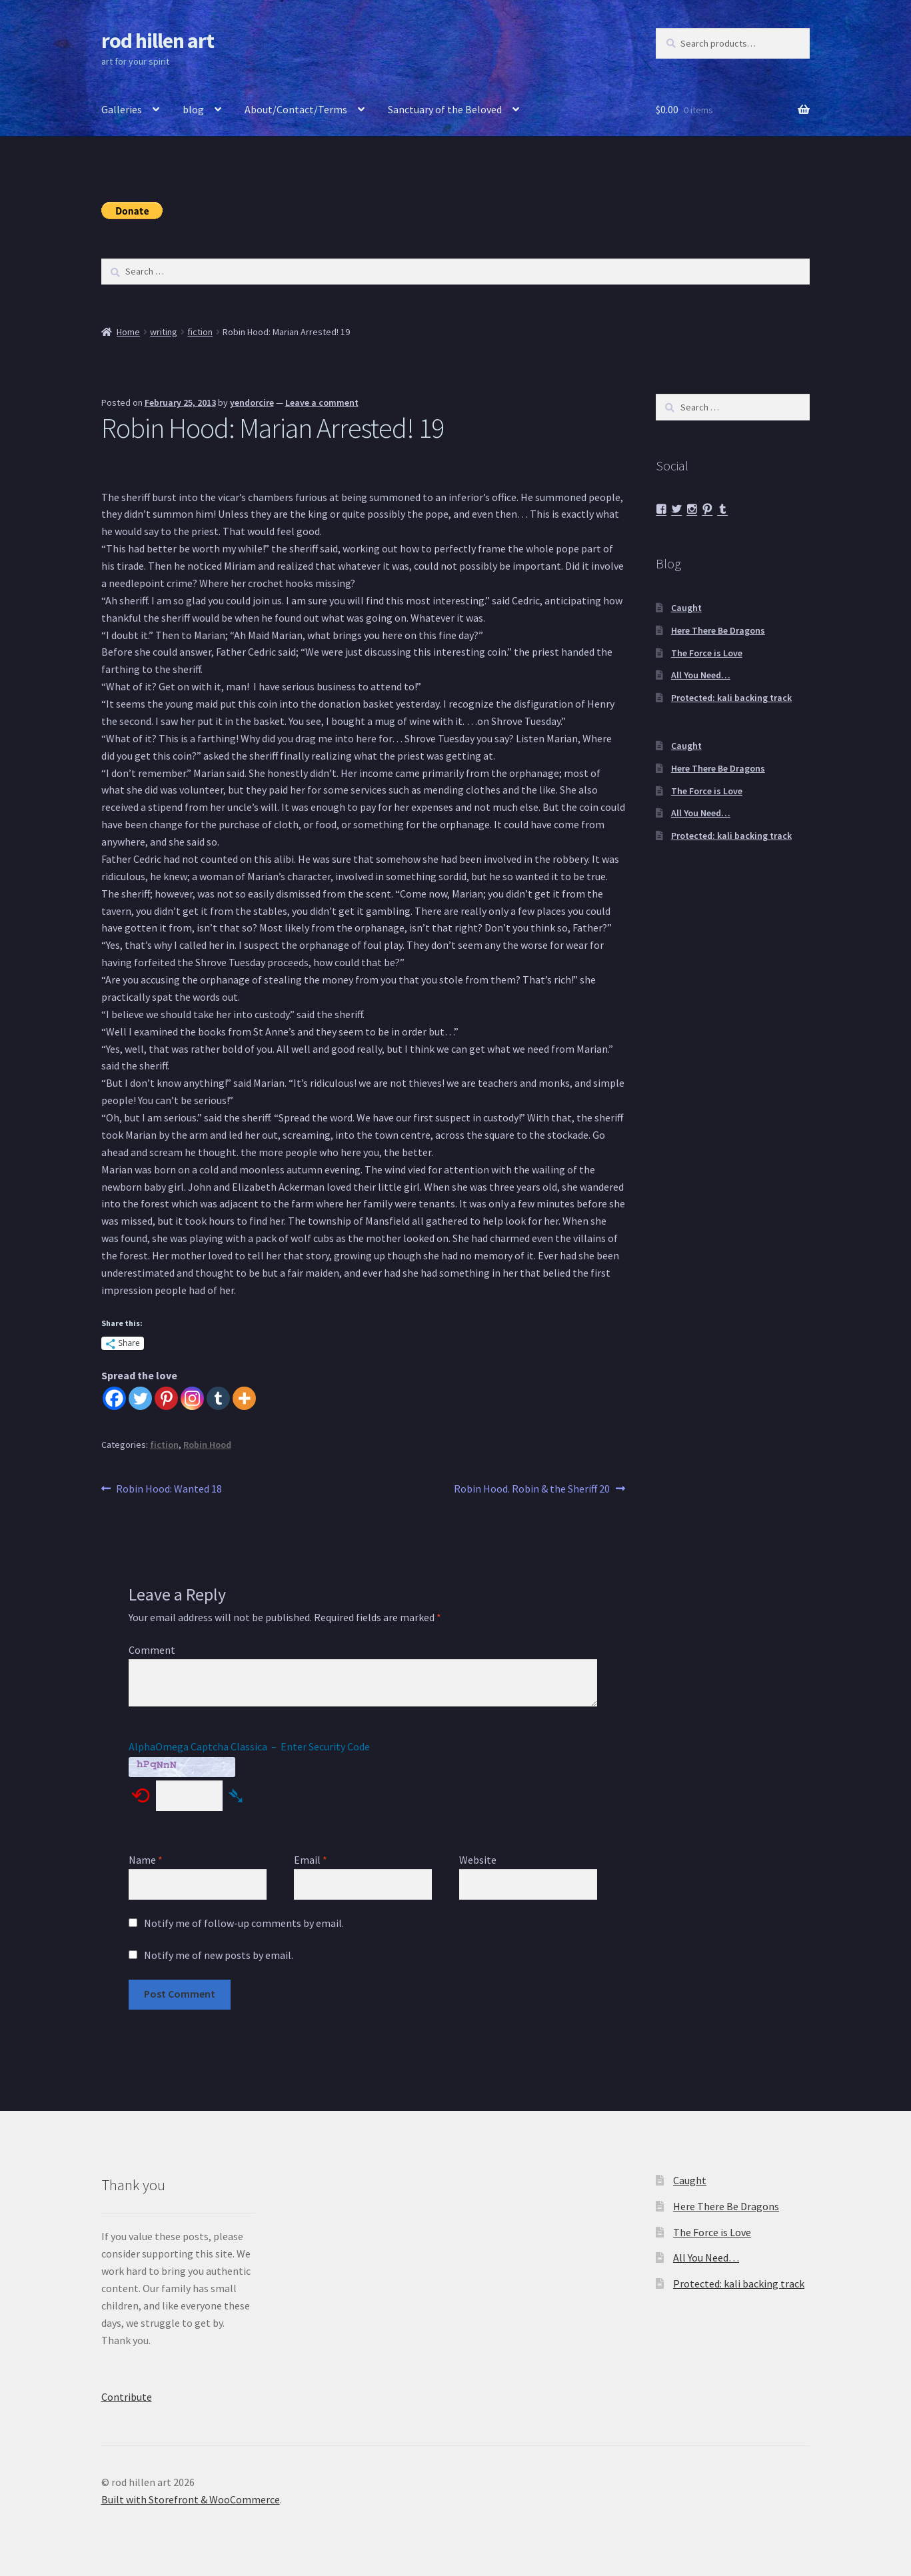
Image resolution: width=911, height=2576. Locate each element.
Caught (686, 608)
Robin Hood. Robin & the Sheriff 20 (532, 1489)
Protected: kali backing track (731, 698)
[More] (244, 1398)
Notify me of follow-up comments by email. (244, 1923)
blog (193, 109)
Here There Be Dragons (718, 630)
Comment (152, 1649)
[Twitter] (140, 1398)
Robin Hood (207, 1445)
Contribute (126, 2396)
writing (163, 332)
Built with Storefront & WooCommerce (190, 2499)
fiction (200, 332)
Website (477, 1859)
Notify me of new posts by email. (218, 1955)
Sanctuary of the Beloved (445, 109)
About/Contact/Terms (296, 109)
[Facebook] (114, 1398)
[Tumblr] (218, 1398)
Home (128, 332)
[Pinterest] (166, 1398)
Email (310, 1859)
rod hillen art (157, 40)
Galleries (121, 109)
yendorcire (252, 402)
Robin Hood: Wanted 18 (168, 1489)
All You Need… (700, 675)
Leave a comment (322, 402)
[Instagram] (192, 1398)
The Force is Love (706, 653)
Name (146, 1859)
